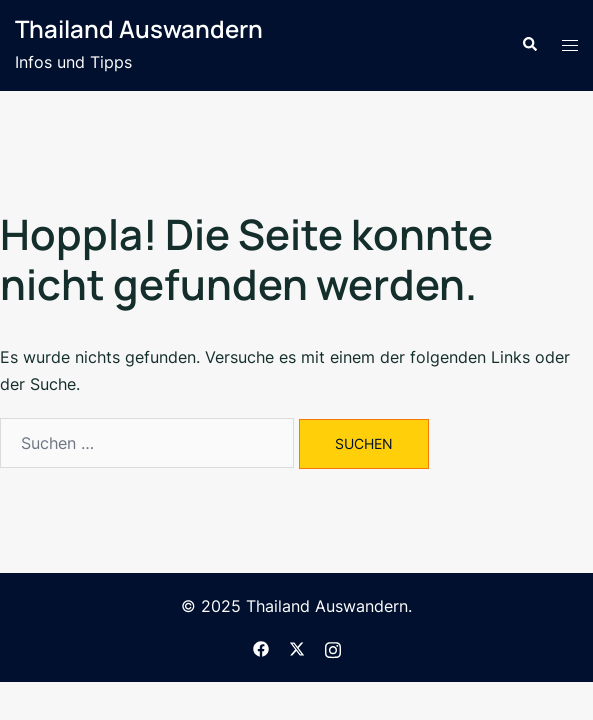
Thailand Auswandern (139, 28)
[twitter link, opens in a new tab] (297, 648)
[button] (529, 45)
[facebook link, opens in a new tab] (261, 648)
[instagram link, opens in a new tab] (333, 648)
